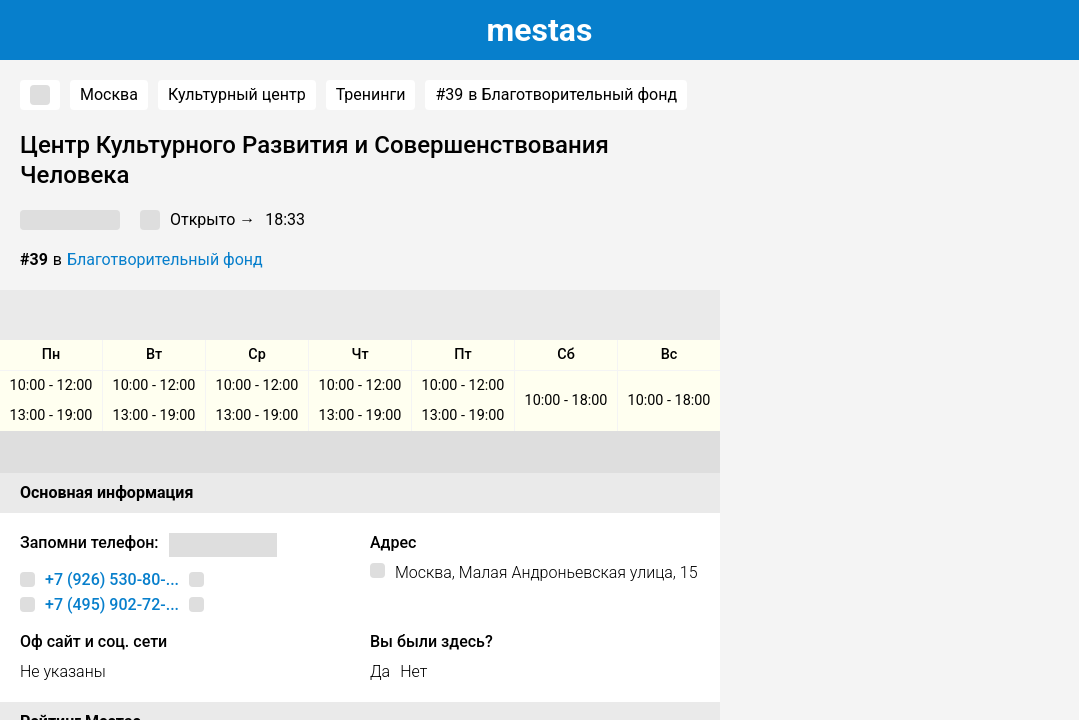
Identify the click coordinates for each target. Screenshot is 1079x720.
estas (540, 30)
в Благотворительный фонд (556, 95)
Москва (109, 94)
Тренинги (371, 94)
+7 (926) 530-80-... (112, 579)
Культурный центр (237, 94)
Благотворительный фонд (165, 259)
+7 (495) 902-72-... (112, 604)
